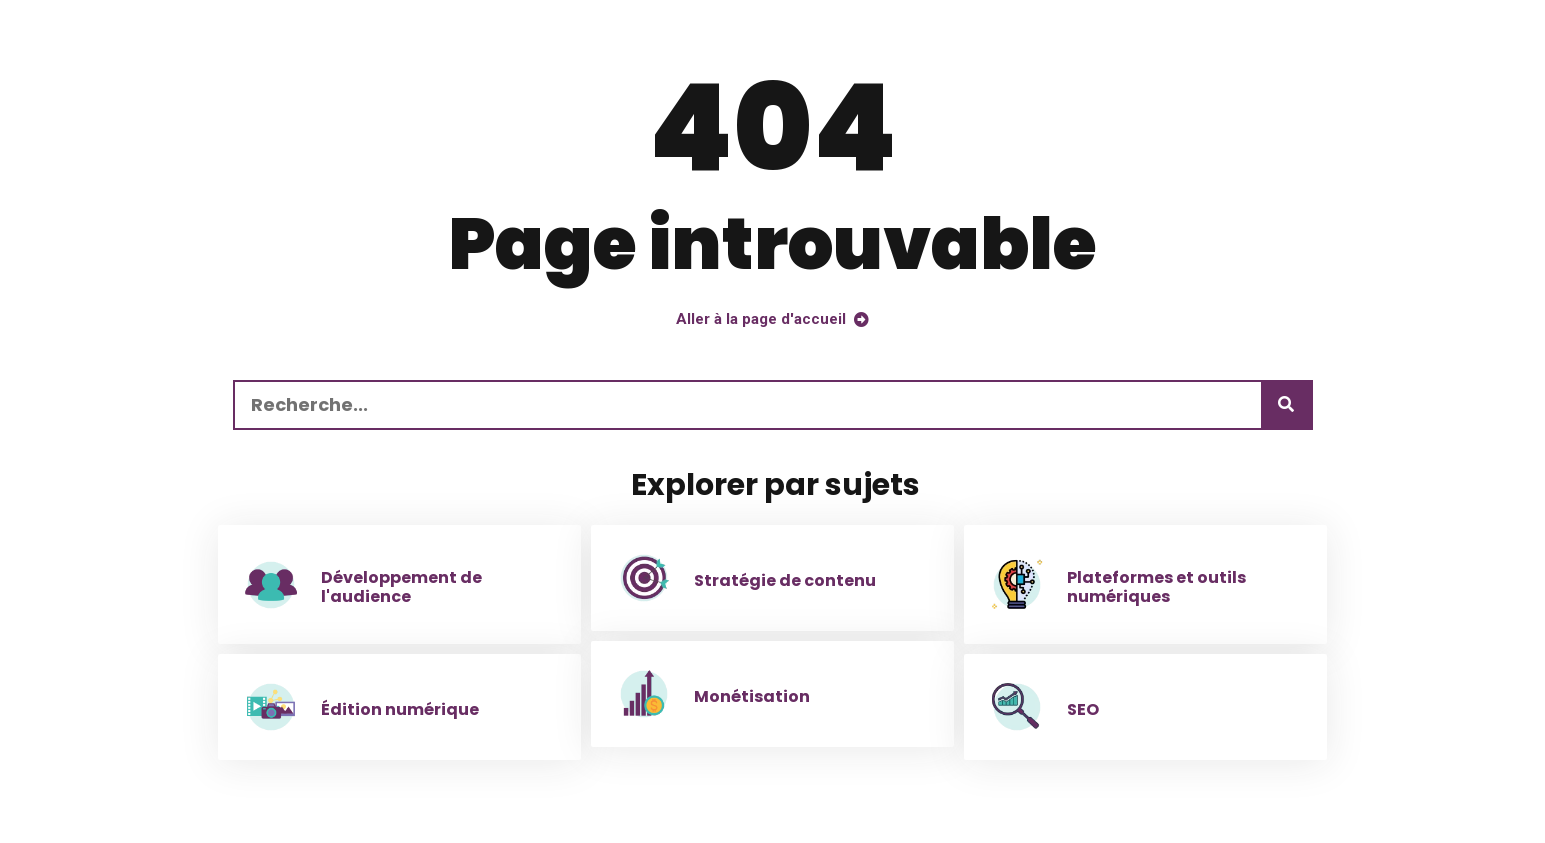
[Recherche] (1286, 405)
